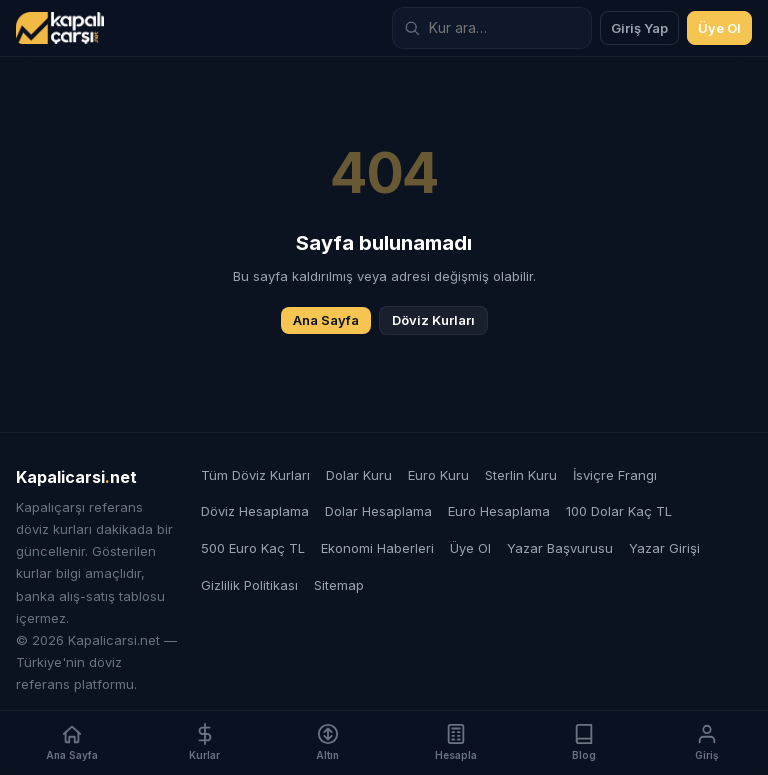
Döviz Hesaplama (255, 511)
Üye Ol (719, 28)
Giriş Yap (639, 28)
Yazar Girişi (664, 548)
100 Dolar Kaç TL (619, 511)
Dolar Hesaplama (378, 511)
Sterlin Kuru (521, 475)
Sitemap (339, 585)
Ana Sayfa (326, 320)
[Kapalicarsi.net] (60, 28)
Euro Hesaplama (499, 511)
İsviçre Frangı (615, 475)
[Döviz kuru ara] (492, 28)
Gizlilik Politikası (249, 585)
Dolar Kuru (359, 475)
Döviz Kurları (433, 320)
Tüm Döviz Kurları (255, 475)
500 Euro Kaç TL (253, 548)
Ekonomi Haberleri (377, 548)
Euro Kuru (438, 475)
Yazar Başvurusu (560, 548)
